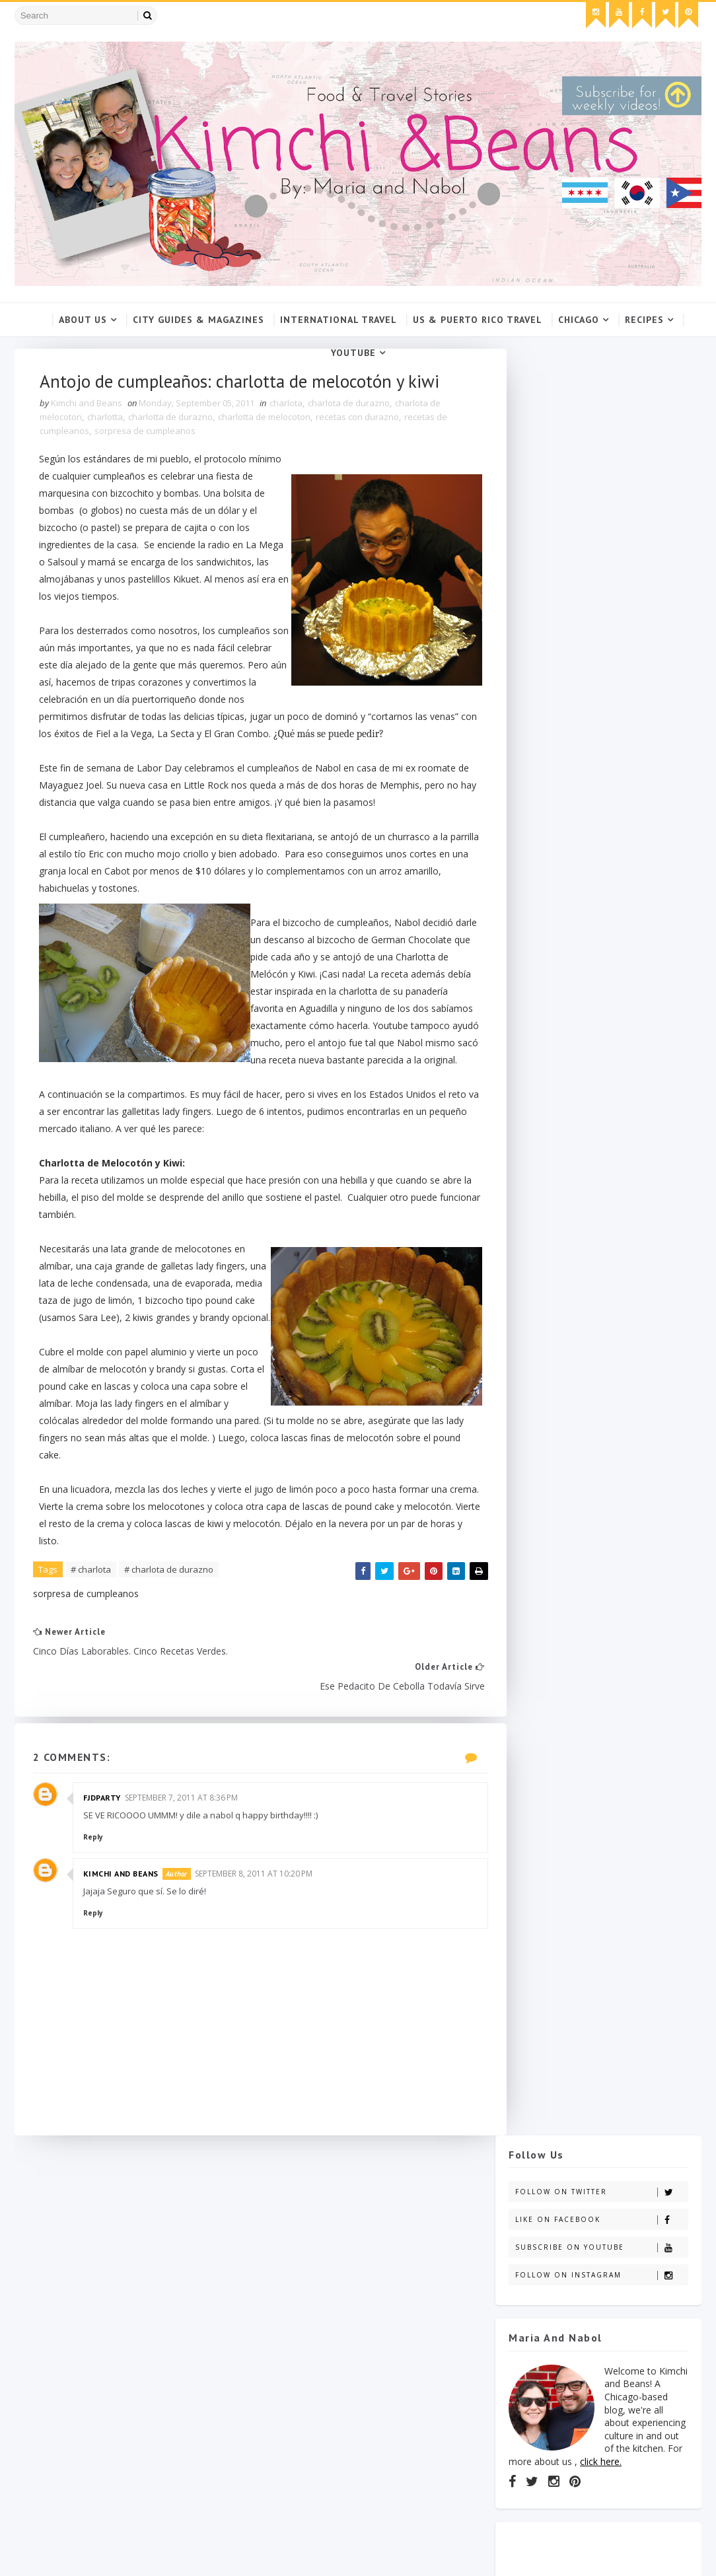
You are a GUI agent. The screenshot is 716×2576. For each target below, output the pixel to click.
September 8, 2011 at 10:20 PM (255, 1896)
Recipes (644, 320)
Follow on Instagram (601, 489)
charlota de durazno (350, 405)
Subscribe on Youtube (601, 461)
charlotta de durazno (171, 419)
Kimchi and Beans (122, 1896)
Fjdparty (103, 1819)
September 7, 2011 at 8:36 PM (182, 1819)
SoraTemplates (90, 2553)
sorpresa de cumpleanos (146, 433)
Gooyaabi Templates (225, 2553)
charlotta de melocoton (265, 419)
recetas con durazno (358, 419)
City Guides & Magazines (198, 320)
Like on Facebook (601, 434)
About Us (83, 320)
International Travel (338, 320)
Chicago (578, 320)
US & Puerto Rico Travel (477, 320)
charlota (287, 405)
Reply (94, 1858)
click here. (601, 675)
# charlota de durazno (170, 1625)
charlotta (106, 419)
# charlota (92, 1625)
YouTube (353, 353)
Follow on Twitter (601, 406)
